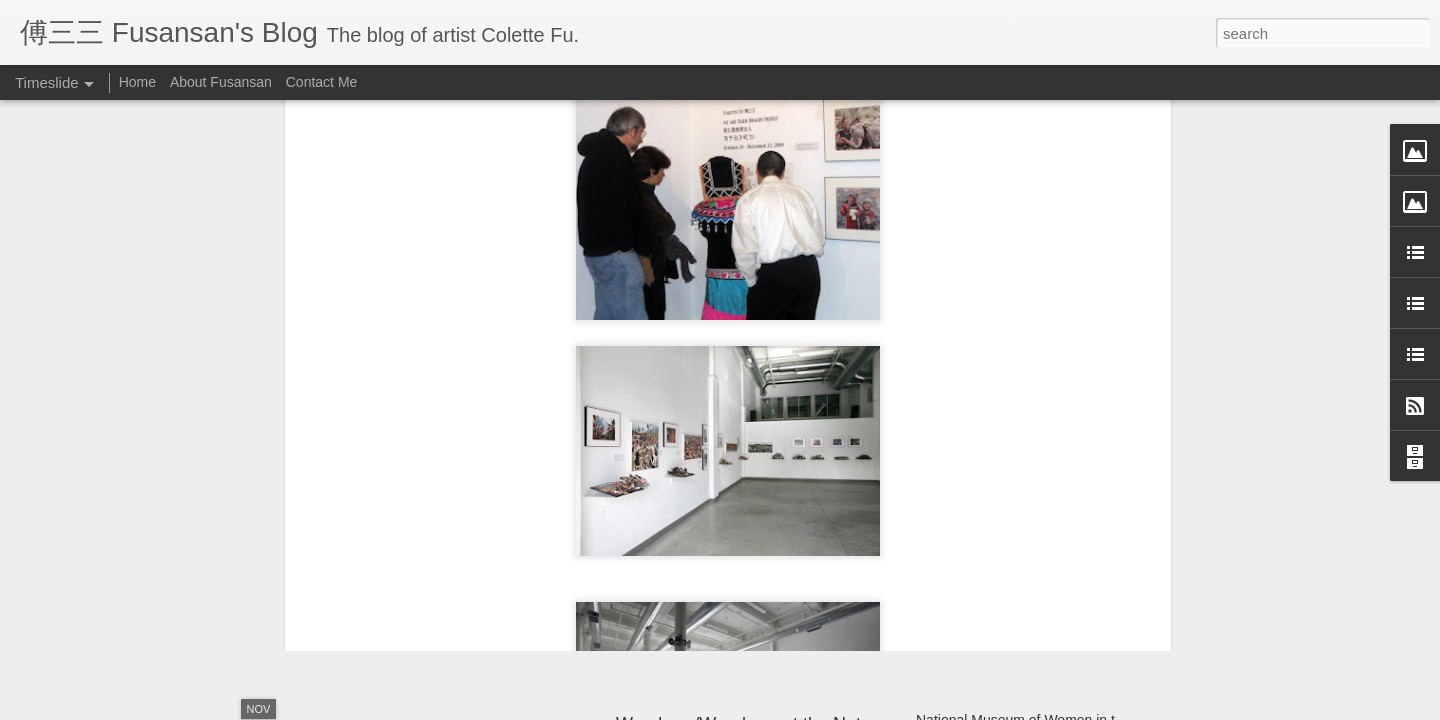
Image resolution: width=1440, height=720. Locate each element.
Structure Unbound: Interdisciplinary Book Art (1055, 569)
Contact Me (322, 82)
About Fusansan (221, 82)
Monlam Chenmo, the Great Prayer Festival (1051, 534)
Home (137, 82)
